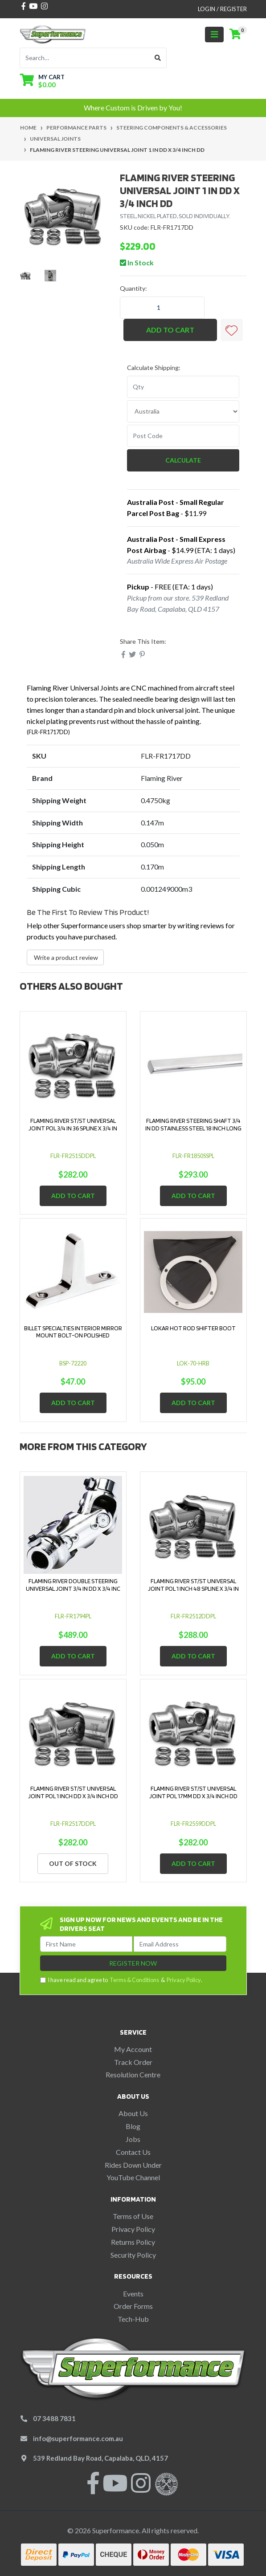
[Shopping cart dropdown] (42, 81)
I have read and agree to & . (121, 1980)
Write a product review (65, 957)
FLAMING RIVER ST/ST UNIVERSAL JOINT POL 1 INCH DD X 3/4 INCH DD (73, 1792)
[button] (232, 330)
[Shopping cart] (235, 34)
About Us (133, 2113)
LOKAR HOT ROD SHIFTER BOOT (193, 1328)
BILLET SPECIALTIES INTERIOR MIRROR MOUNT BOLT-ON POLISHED (73, 1332)
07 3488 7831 (54, 2418)
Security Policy (133, 2255)
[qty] (183, 387)
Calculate (183, 460)
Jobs (133, 2139)
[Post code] (183, 436)
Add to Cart (170, 329)
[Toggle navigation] (214, 34)
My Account (133, 2049)
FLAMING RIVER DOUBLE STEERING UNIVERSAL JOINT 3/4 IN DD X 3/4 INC (73, 1584)
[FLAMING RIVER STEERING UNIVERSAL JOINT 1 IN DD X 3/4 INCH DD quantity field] (162, 308)
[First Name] (86, 1944)
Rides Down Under (133, 2165)
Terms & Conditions (134, 1979)
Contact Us (133, 2152)
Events (133, 2293)
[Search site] (158, 58)
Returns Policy (133, 2242)
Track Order (133, 2062)
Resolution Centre (133, 2074)
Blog (133, 2126)
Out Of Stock (73, 1863)
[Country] (183, 411)
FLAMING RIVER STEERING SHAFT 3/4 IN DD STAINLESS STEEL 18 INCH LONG (193, 1124)
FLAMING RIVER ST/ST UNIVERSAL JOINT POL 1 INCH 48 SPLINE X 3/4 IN (193, 1584)
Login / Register (222, 8)
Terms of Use (133, 2216)
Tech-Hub (133, 2319)
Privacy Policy (184, 1979)
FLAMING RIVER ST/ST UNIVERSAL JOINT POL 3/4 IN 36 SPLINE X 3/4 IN (73, 1124)
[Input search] (85, 58)
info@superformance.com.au (78, 2438)
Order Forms (133, 2306)
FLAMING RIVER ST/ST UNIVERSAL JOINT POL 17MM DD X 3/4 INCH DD (193, 1792)
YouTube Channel (133, 2177)
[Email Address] (180, 1944)
